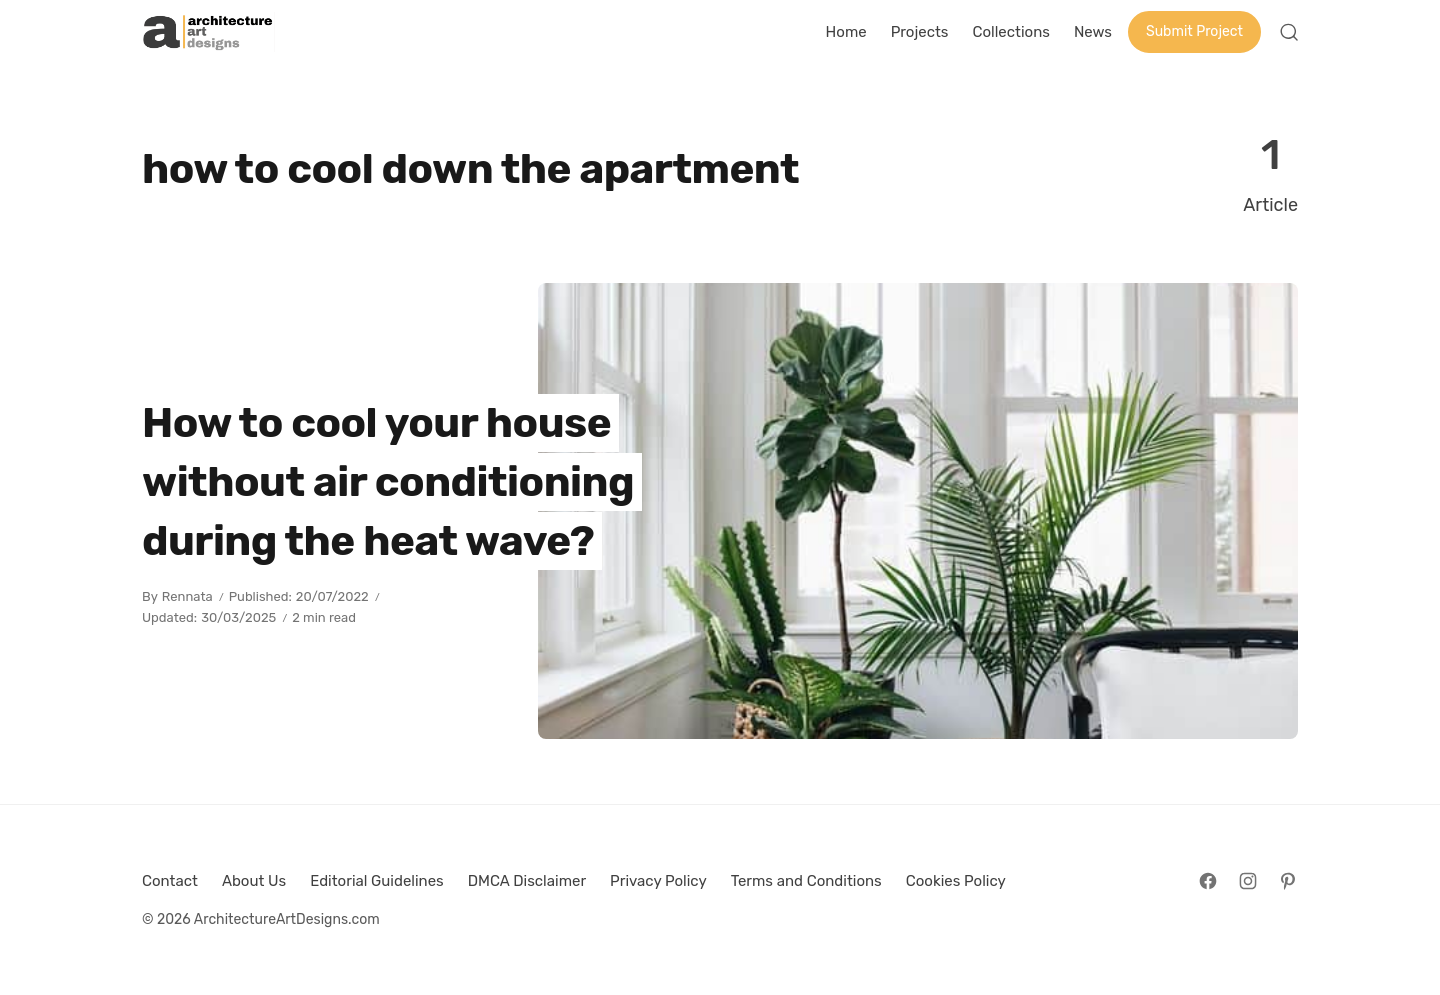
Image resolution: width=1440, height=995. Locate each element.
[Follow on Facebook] (1208, 881)
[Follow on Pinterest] (1288, 881)
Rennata (187, 596)
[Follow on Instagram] (1248, 881)
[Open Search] (1289, 32)
